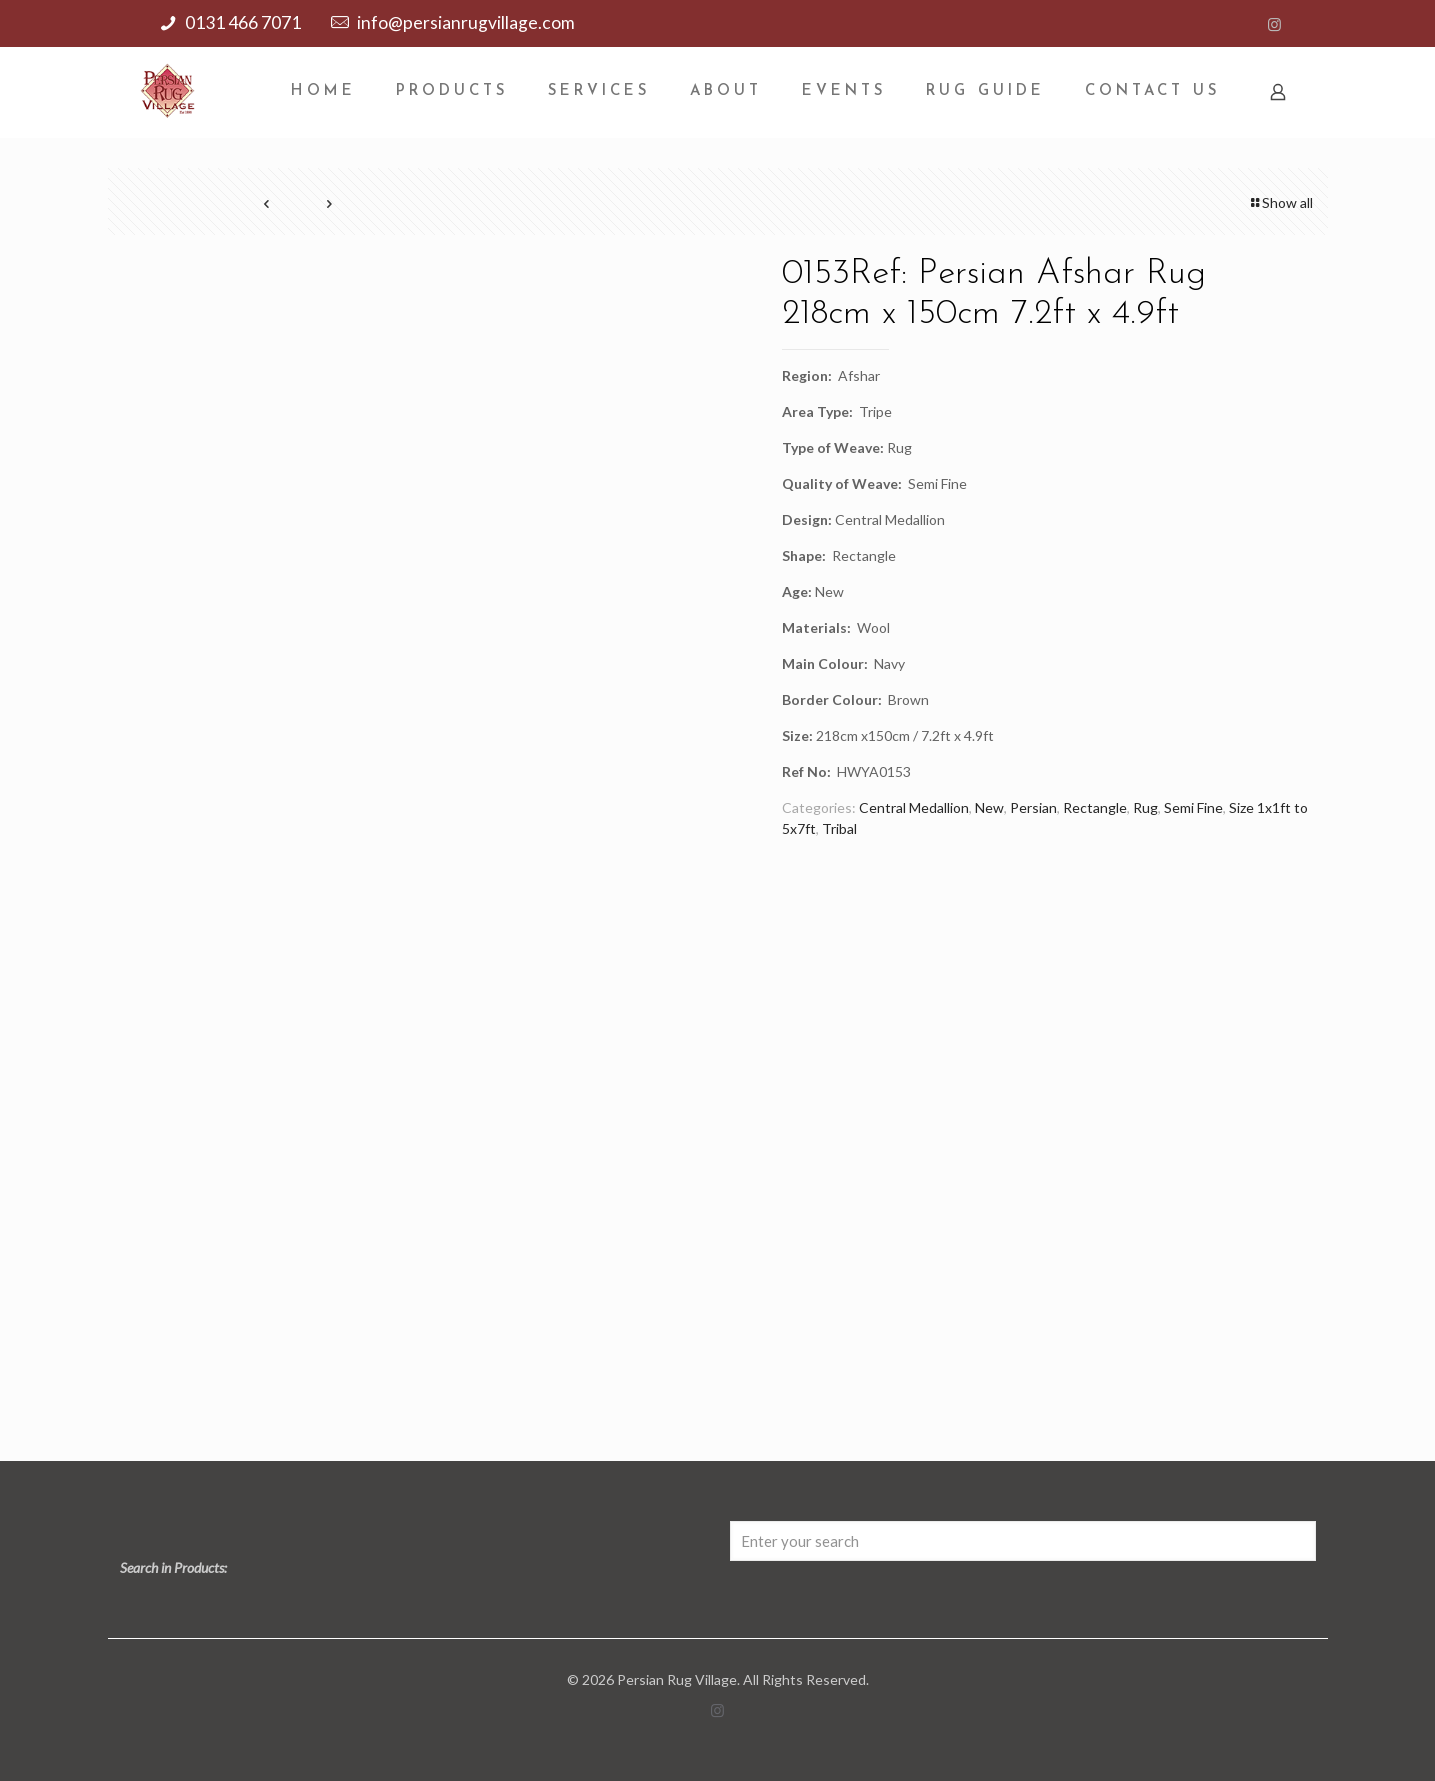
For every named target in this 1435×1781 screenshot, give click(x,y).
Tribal (839, 828)
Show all (1280, 202)
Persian (1033, 807)
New (989, 807)
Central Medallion (914, 807)
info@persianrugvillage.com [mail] (466, 22)
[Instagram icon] (1274, 24)
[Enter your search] (1023, 1541)
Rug (1145, 807)
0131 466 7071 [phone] (243, 22)
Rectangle (1095, 807)
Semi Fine (1193, 807)
